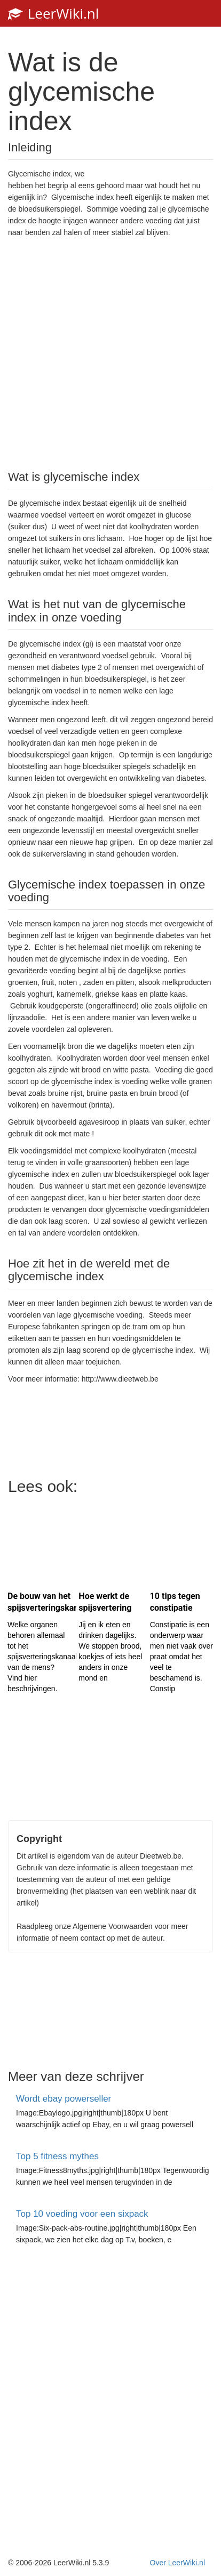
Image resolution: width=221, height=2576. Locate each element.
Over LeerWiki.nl (177, 2562)
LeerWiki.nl (53, 13)
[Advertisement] (110, 352)
